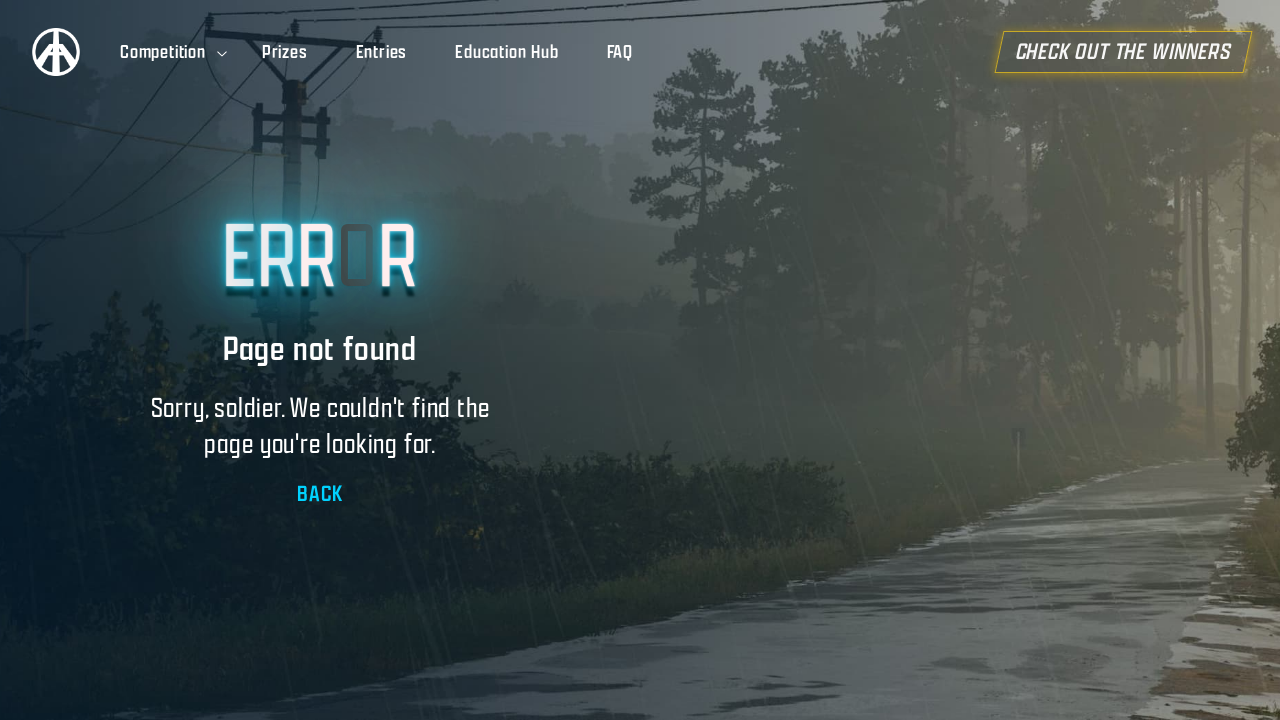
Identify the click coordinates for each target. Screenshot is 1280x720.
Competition (175, 52)
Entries (382, 52)
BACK (319, 493)
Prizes (285, 52)
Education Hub (506, 52)
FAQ (620, 52)
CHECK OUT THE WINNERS (1136, 52)
